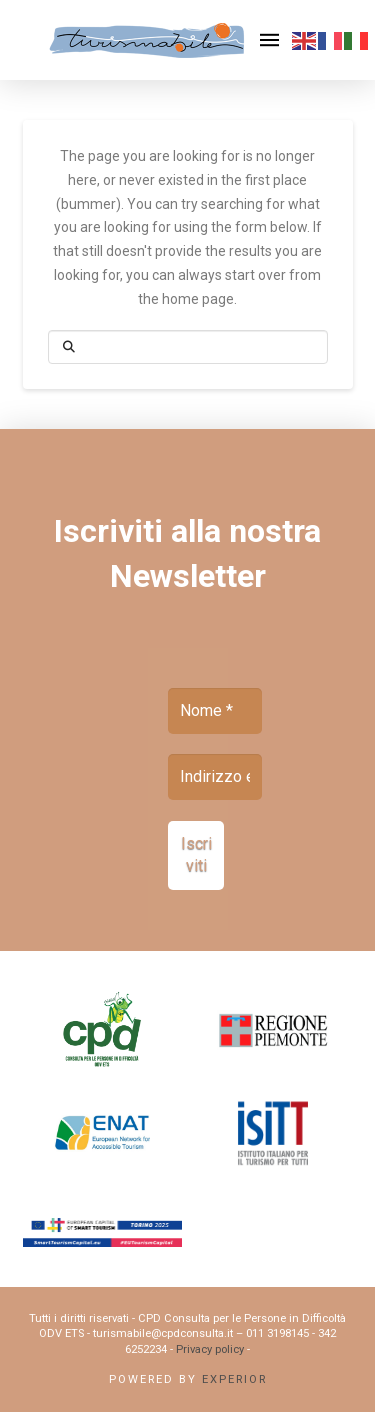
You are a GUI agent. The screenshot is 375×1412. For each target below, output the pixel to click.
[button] (270, 40)
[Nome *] (215, 711)
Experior (234, 1379)
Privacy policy (210, 1349)
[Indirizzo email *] (215, 777)
